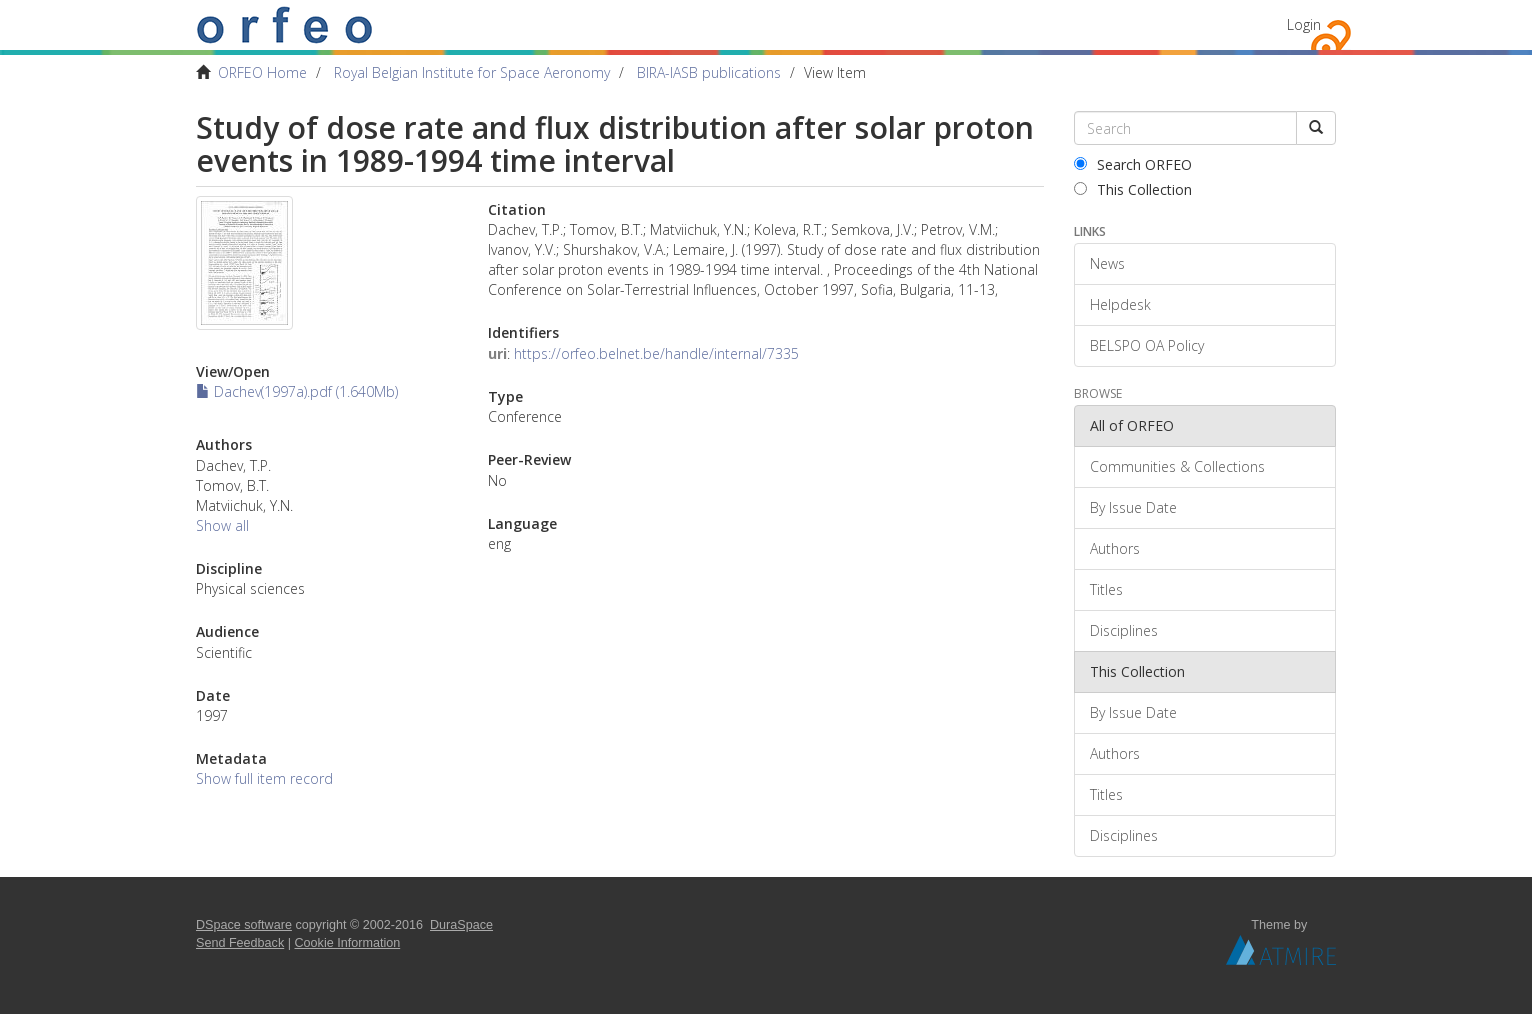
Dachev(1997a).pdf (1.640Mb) (297, 391)
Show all (222, 525)
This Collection (1133, 189)
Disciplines (1124, 630)
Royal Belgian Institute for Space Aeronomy (472, 72)
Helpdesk (1120, 304)
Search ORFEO (1133, 164)
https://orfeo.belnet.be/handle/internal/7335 (656, 353)
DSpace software (244, 925)
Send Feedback (240, 943)
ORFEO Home (262, 72)
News (1107, 263)
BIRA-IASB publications (709, 72)
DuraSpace (461, 925)
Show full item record (264, 778)
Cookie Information (348, 943)
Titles (1106, 589)
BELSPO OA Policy (1147, 345)
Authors (1115, 548)
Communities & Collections (1177, 466)
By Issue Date (1133, 507)
